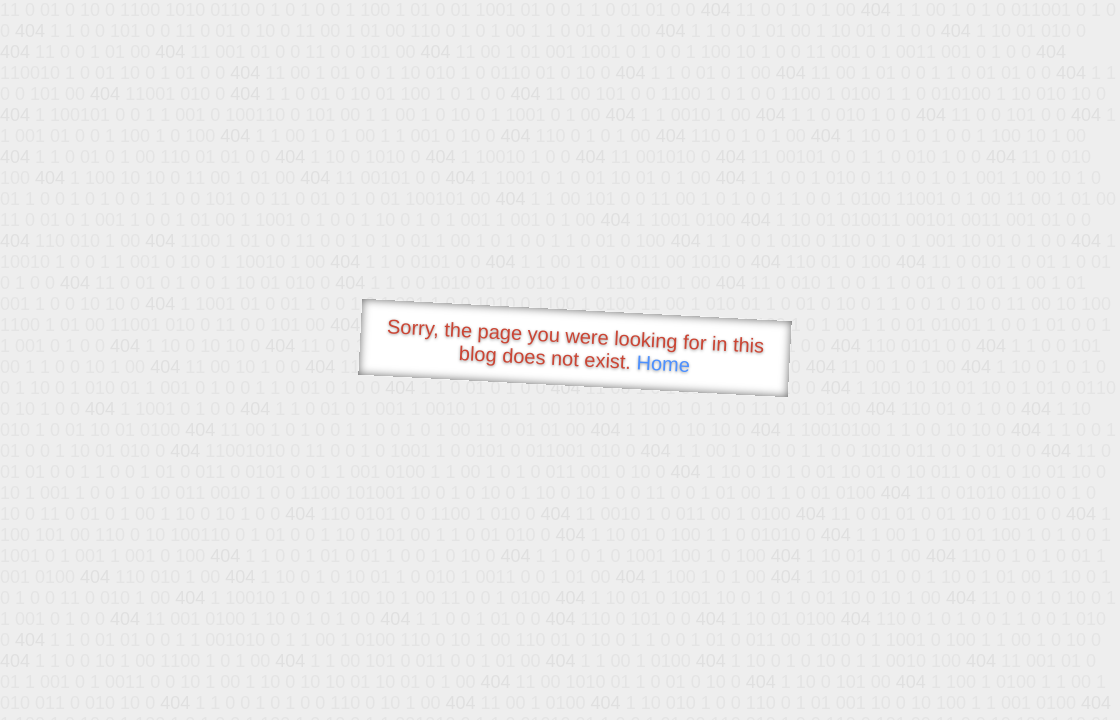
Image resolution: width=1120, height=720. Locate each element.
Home (663, 363)
